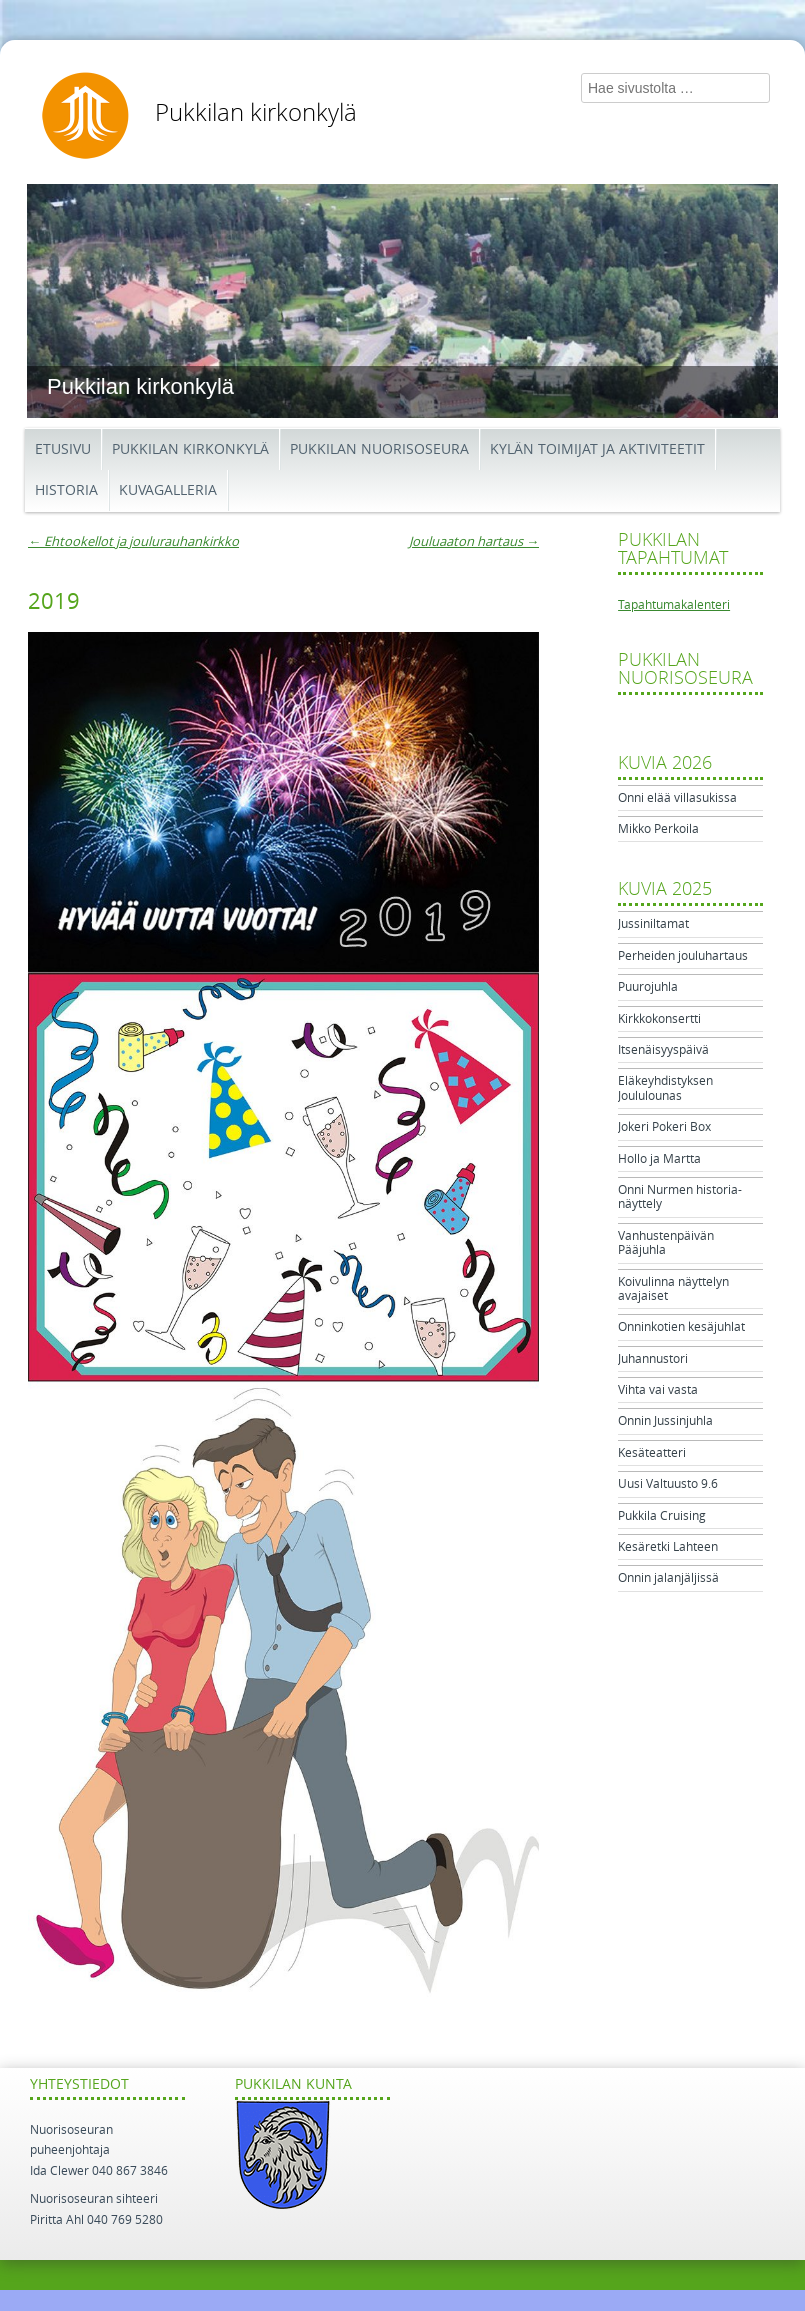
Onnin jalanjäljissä (668, 1578)
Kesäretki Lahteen (668, 1547)
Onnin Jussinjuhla (665, 1421)
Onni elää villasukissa (677, 798)
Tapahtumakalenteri (674, 605)
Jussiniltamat (653, 924)
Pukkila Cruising (662, 1516)
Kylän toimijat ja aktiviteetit (597, 449)
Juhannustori (653, 1359)
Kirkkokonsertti (659, 1019)
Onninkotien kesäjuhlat (681, 1327)
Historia (66, 490)
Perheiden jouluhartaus (683, 956)
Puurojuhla (648, 987)
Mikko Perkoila (658, 829)
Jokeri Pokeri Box (664, 1127)
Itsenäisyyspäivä (663, 1050)
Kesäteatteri (652, 1453)
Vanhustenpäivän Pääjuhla (666, 1243)
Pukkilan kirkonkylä (256, 113)
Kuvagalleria (168, 490)
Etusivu (63, 449)
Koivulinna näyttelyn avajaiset (673, 1289)
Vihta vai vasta (658, 1390)
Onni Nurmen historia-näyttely (680, 1197)
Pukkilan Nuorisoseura (379, 449)
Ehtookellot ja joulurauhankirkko (133, 541)
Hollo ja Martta (659, 1159)
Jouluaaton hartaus (474, 541)
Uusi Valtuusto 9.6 (668, 1484)
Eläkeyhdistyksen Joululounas (665, 1088)
